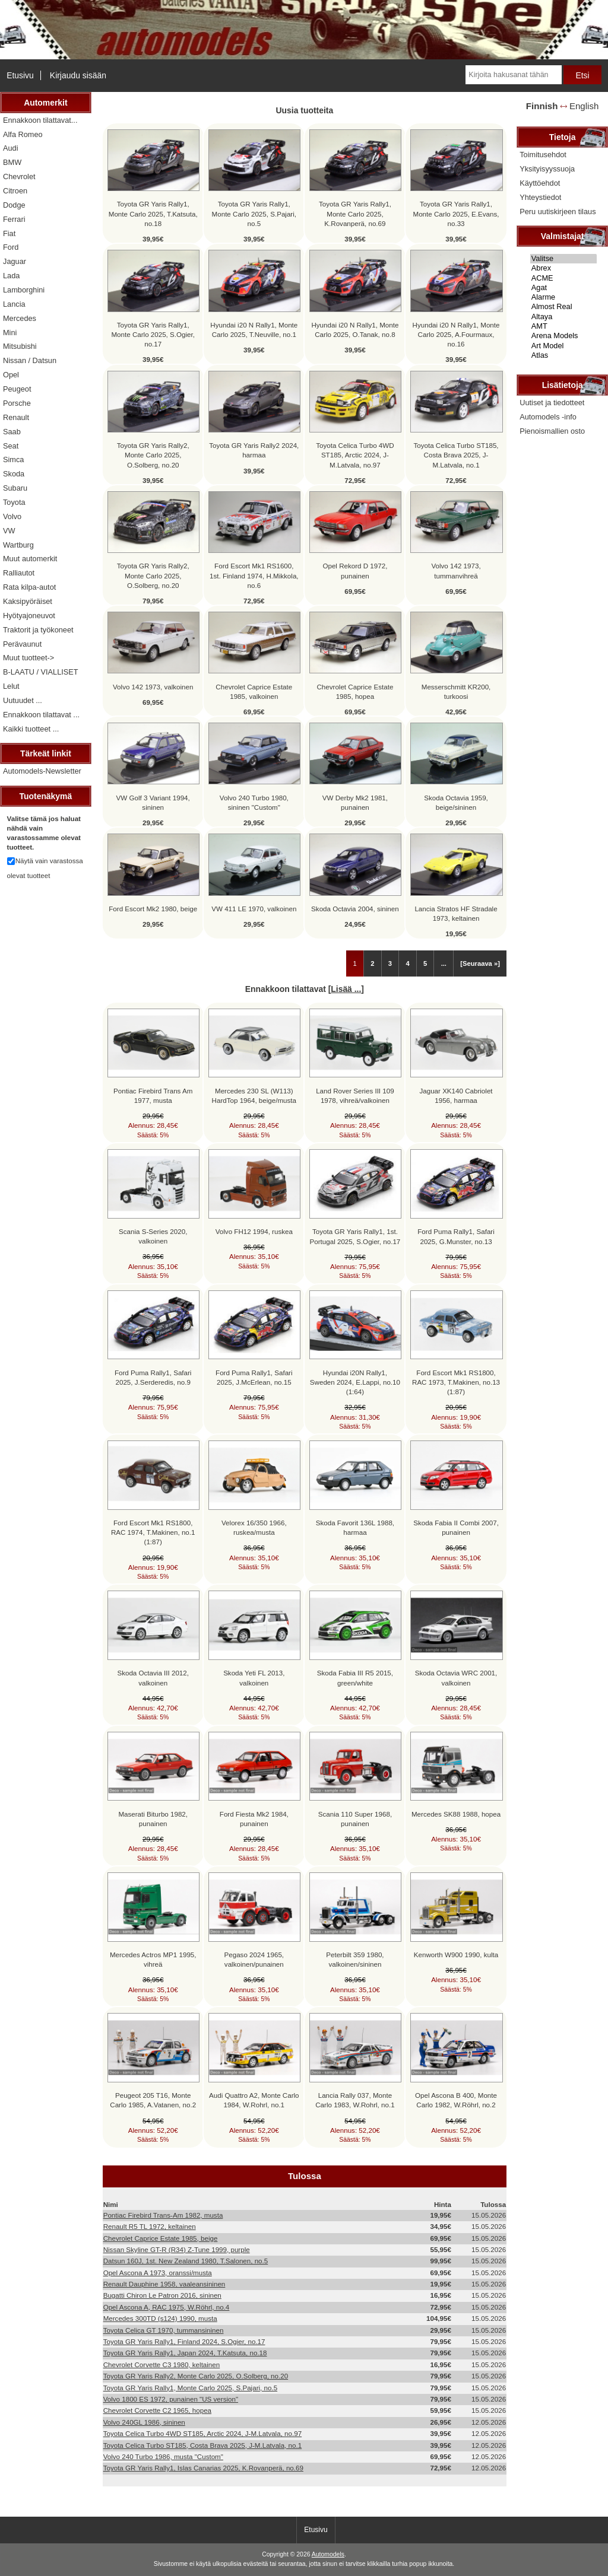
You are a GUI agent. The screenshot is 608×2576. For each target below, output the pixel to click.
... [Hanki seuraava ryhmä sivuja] (443, 963)
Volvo (12, 516)
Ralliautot (18, 572)
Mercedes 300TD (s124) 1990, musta (160, 2318)
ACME (563, 278)
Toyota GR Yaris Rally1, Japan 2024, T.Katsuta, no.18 (185, 2352)
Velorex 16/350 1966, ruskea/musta (254, 1527)
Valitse (563, 258)
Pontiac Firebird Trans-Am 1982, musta (163, 2215)
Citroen (15, 190)
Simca (13, 459)
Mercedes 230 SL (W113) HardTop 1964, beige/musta (254, 1095)
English (583, 106)
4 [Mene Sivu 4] (407, 963)
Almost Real (563, 306)
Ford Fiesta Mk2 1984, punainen (254, 1818)
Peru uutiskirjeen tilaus (558, 211)
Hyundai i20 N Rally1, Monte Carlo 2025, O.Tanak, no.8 (354, 329)
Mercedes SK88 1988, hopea (456, 1814)
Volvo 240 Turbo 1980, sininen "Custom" (254, 802)
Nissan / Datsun (29, 360)
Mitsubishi (20, 346)
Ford (10, 247)
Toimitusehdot (543, 154)
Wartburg (18, 544)
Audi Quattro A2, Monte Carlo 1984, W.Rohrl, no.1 (254, 2099)
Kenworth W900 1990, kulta (456, 1954)
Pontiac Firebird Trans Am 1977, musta (152, 1095)
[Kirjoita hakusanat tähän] (513, 74)
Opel (11, 374)
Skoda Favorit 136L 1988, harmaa (355, 1527)
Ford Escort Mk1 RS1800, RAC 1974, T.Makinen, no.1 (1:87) (153, 1532)
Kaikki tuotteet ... (31, 728)
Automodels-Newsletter (42, 771)
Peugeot (17, 388)
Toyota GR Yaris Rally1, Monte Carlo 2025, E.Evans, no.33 (456, 213)
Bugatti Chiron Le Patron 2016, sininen (162, 2295)
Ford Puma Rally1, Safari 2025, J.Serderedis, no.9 (153, 1377)
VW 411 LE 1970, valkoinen (253, 908)
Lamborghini (24, 289)
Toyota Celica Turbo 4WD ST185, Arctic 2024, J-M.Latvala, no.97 (355, 454)
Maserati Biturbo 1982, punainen (153, 1818)
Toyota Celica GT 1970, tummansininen (163, 2330)
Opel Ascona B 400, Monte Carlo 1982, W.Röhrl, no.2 (456, 2099)
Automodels (328, 2554)
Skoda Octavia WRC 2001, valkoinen (456, 1677)
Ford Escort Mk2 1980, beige (153, 908)
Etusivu (20, 75)
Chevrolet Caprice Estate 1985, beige (160, 2238)
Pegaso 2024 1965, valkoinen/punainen (254, 1959)
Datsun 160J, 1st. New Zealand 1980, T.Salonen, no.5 (185, 2261)
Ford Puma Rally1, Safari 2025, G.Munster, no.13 (456, 1236)
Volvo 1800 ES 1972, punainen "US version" (170, 2399)
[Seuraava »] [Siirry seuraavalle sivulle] (480, 963)
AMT (563, 326)
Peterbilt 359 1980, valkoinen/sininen (355, 1959)
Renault (16, 417)
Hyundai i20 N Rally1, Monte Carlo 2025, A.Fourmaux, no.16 (456, 334)
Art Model (563, 346)
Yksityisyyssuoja (547, 168)
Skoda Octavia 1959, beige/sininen (456, 802)
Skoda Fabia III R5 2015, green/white (355, 1677)
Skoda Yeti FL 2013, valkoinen (253, 1677)
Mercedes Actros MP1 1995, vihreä (153, 1959)
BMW (12, 162)
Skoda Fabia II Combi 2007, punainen (456, 1527)
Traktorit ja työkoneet (38, 629)
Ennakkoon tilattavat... (40, 120)
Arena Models (563, 336)
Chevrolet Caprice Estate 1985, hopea (354, 691)
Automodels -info (548, 416)
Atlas (563, 355)
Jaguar (14, 261)
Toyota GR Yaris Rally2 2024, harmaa (254, 450)
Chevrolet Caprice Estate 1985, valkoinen (254, 691)
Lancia (14, 304)
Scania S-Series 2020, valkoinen (153, 1236)
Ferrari (14, 219)
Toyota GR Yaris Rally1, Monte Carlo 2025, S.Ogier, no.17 (153, 334)
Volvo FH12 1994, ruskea (254, 1231)
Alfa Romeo (23, 134)
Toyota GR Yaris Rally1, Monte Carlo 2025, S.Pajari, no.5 (254, 213)
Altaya (563, 317)
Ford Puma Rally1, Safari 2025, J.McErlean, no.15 (254, 1377)
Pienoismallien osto (552, 431)
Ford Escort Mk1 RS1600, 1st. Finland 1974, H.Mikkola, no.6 (254, 575)
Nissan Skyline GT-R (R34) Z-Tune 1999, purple (176, 2249)
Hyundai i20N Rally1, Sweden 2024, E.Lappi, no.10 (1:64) (355, 1382)
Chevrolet (19, 176)
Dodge (14, 205)
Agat (563, 287)
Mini (10, 332)
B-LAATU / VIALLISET (40, 671)
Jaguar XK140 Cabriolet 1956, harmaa (455, 1095)
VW (9, 530)
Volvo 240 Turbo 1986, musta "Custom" (163, 2456)
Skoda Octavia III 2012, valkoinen (153, 1677)
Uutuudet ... (22, 700)
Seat (10, 445)
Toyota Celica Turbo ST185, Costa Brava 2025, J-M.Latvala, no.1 (455, 454)
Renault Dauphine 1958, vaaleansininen (164, 2284)
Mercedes (19, 318)
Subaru (15, 488)
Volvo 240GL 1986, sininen (144, 2422)
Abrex (563, 268)
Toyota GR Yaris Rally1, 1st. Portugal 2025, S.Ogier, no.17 (355, 1236)
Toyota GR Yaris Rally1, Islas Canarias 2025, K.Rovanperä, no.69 (203, 2468)
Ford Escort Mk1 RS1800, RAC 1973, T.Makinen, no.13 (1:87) (456, 1382)
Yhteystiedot (540, 197)
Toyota (14, 502)
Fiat (9, 233)
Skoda (13, 473)
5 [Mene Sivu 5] (425, 963)
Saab (12, 431)
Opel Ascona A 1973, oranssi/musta (157, 2272)
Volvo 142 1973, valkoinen (153, 687)
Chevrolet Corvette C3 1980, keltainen (161, 2364)
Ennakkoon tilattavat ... (41, 714)
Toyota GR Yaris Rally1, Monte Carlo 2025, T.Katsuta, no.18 (153, 213)
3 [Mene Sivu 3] (390, 963)
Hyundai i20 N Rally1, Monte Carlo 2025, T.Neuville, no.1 (253, 329)
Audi (10, 148)
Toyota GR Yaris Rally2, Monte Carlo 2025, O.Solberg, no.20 (153, 454)
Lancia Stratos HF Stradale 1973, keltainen (455, 913)
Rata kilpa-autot (29, 587)
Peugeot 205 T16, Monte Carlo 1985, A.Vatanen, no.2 (153, 2099)
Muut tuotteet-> (28, 657)
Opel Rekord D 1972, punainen (354, 570)
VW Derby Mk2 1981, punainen (355, 802)
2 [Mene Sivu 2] (372, 963)
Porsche (17, 403)
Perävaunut (22, 644)
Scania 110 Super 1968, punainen (355, 1818)
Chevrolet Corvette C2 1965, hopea (157, 2410)
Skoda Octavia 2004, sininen (355, 908)
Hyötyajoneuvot (29, 615)
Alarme (563, 297)
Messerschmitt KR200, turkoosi (456, 691)
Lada (11, 275)
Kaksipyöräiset (27, 601)
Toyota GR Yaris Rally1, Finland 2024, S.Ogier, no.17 (184, 2341)
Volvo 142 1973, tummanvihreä (455, 570)
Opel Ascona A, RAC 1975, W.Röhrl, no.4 (166, 2307)
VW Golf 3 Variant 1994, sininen (153, 802)
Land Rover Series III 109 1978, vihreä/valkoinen (355, 1095)
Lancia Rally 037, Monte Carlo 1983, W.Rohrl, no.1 (354, 2099)
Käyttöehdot (540, 183)
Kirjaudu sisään (78, 75)
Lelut (11, 686)
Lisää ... (346, 989)
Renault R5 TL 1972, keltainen (149, 2226)
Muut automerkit (30, 558)
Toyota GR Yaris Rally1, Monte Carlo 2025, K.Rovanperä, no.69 (355, 213)
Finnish (542, 106)
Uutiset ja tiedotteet (552, 402)
